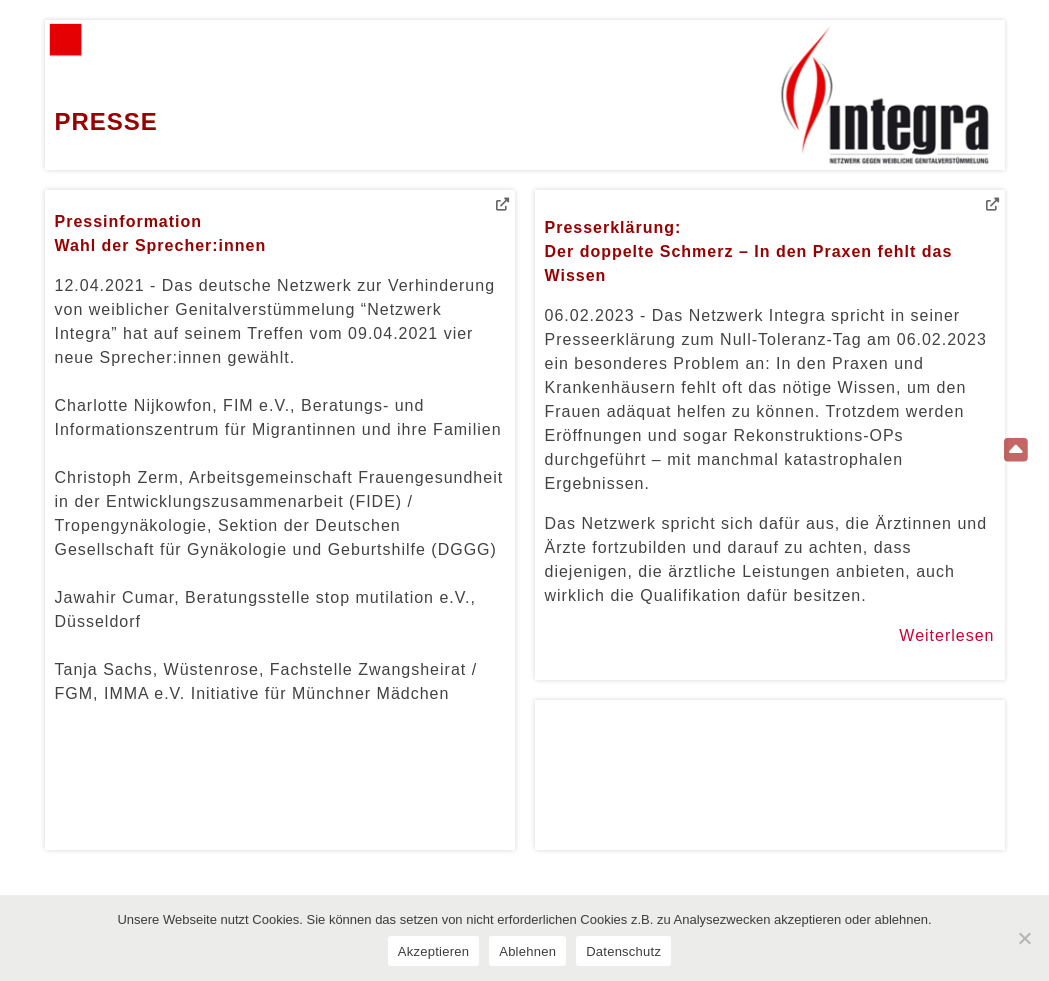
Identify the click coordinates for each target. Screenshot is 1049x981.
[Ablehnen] (1024, 938)
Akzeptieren (433, 951)
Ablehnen (527, 951)
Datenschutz (623, 951)
